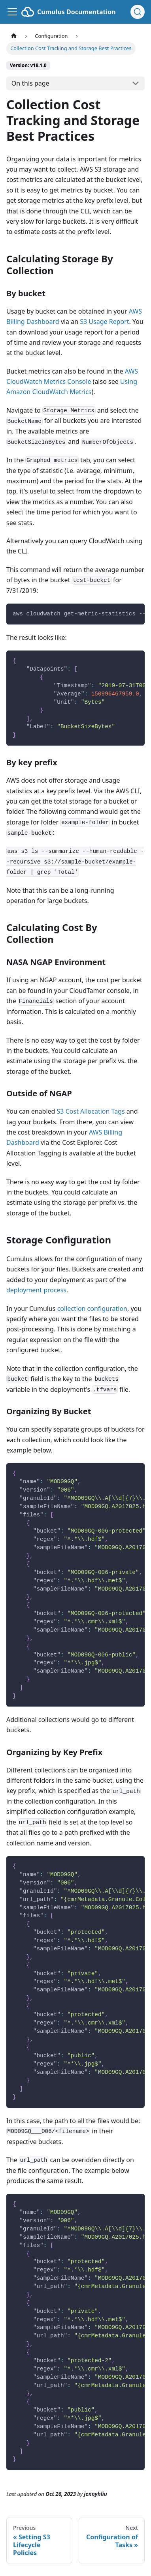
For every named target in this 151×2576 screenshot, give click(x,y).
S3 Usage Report (104, 321)
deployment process (36, 1290)
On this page (30, 83)
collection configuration (92, 1308)
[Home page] (13, 36)
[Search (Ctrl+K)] (137, 12)
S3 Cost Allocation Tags (91, 1111)
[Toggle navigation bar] (12, 12)
